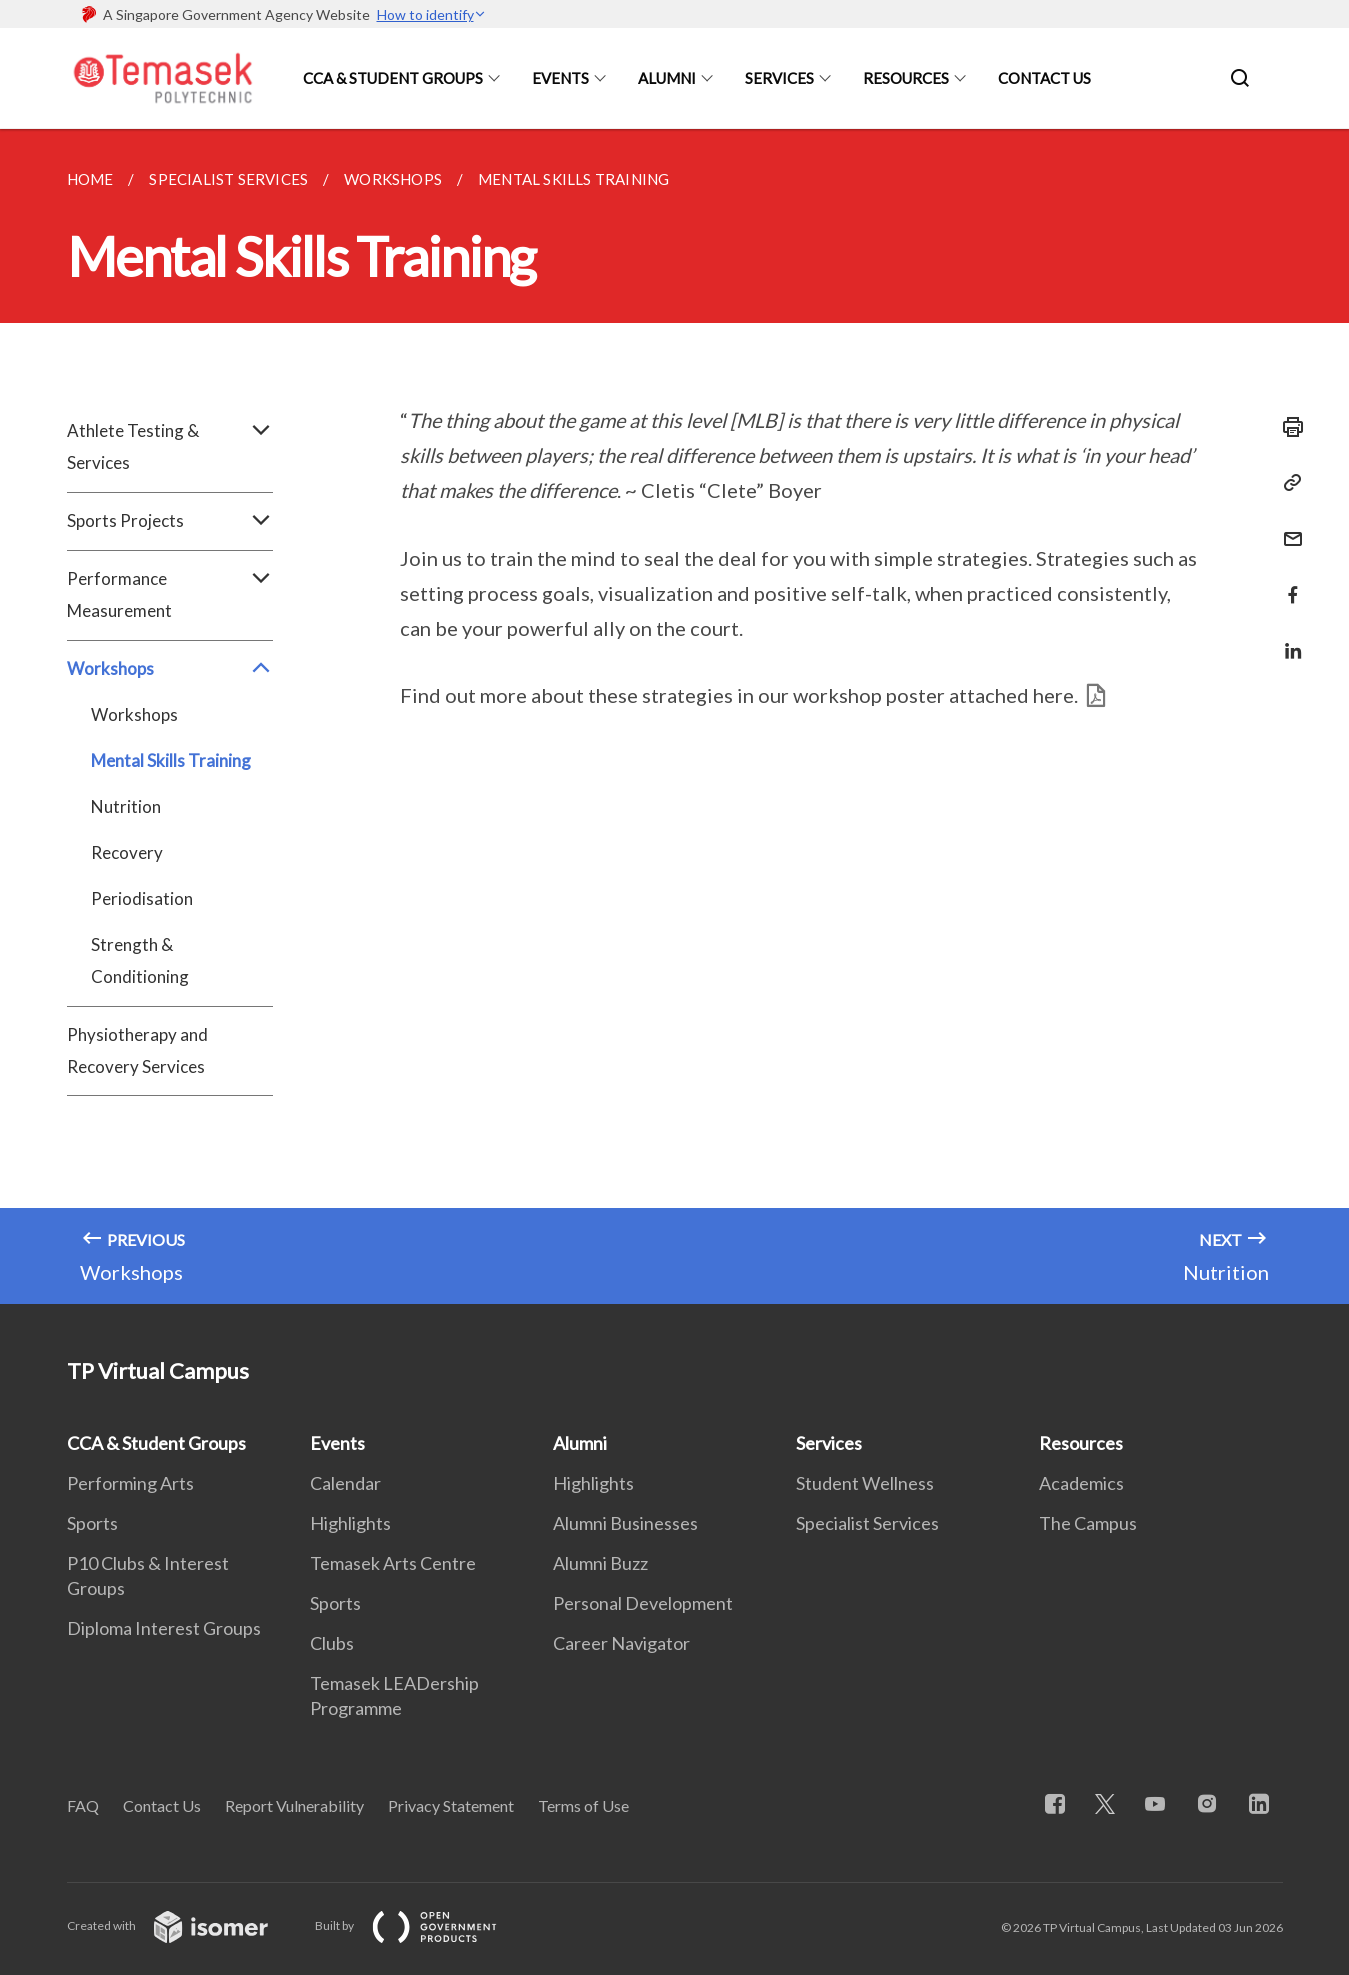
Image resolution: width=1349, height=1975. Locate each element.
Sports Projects (170, 521)
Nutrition (126, 806)
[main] (674, 716)
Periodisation (142, 898)
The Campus (1088, 1523)
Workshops (170, 669)
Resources (906, 78)
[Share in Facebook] (1287, 582)
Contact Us (1044, 78)
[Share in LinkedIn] (1287, 638)
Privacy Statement (451, 1805)
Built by (422, 1925)
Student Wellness (865, 1483)
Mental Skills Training (171, 760)
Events (560, 78)
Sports (92, 1523)
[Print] (1287, 427)
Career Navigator (621, 1643)
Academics (1081, 1483)
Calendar (345, 1483)
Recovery (127, 852)
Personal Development (643, 1603)
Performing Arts (130, 1483)
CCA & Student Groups (393, 78)
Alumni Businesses (625, 1523)
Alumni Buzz (600, 1563)
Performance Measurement (170, 595)
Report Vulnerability (294, 1805)
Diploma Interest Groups (164, 1628)
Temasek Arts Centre (393, 1563)
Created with (183, 1925)
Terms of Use (583, 1805)
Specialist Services (867, 1523)
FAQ (83, 1805)
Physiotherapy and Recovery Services (137, 1050)
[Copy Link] (1287, 483)
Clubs (332, 1643)
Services (779, 78)
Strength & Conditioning (140, 960)
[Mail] (1287, 526)
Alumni (667, 78)
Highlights (350, 1523)
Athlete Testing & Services (170, 447)
